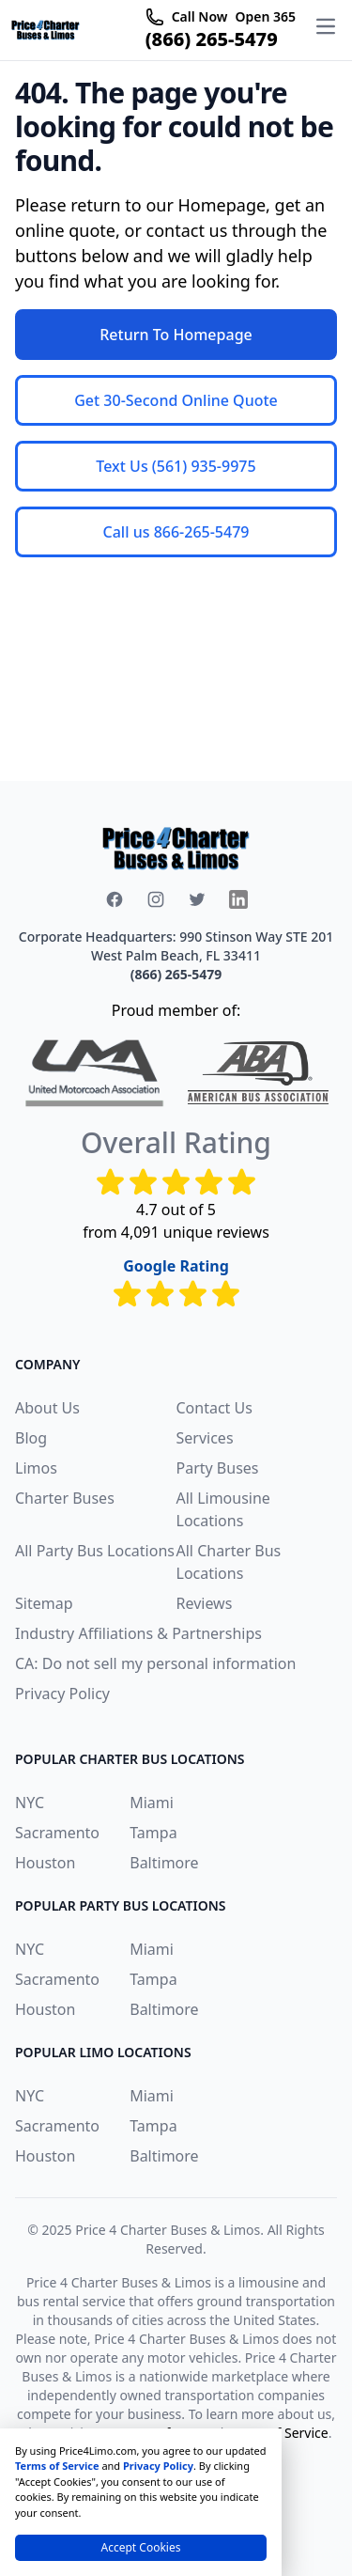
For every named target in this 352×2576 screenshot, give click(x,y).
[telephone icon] (154, 17)
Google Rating (176, 1266)
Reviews (204, 1603)
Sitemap (44, 1603)
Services (205, 1438)
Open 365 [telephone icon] (265, 16)
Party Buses (217, 1468)
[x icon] (197, 899)
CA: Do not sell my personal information (155, 1663)
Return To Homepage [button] (175, 334)
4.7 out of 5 (176, 1209)
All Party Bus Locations (95, 1550)
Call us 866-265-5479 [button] (176, 532)
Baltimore (164, 1862)
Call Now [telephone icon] (200, 16)
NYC (29, 1802)
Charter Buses (65, 1498)
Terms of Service (57, 2466)
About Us (47, 1407)
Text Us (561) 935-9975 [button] (175, 466)
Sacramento (57, 1832)
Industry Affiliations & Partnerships (138, 1633)
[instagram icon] (155, 899)
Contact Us (214, 1407)
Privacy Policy (62, 1693)
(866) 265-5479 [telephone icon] (211, 39)
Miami (152, 1802)
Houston (45, 1862)
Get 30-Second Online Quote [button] (176, 400)
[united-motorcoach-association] (94, 1073)
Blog (31, 1438)
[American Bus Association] (258, 1072)
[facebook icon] (114, 899)
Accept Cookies (141, 2547)
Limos (36, 1468)
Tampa (153, 1832)
